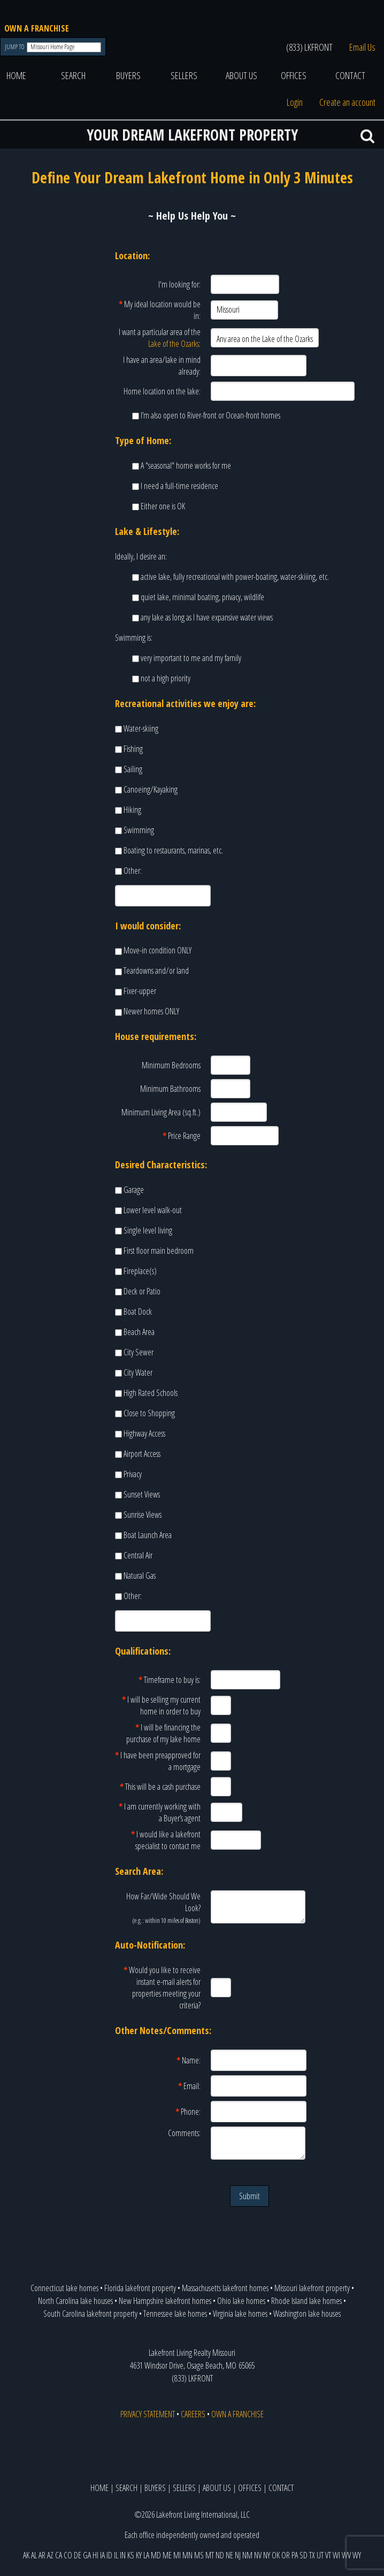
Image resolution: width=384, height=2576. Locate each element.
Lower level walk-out (153, 1210)
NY (266, 2555)
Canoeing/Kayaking (151, 789)
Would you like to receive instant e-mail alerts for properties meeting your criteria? (162, 1987)
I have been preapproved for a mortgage (158, 1761)
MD (156, 2555)
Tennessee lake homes (175, 2313)
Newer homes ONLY (151, 1011)
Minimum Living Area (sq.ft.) (161, 1112)
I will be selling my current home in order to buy (161, 1705)
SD (303, 2555)
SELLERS (184, 75)
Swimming (139, 830)
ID (109, 2555)
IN (123, 2555)
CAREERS (193, 2414)
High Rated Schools (151, 1393)
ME (167, 2555)
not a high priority (165, 678)
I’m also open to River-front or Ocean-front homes (210, 415)
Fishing (133, 749)
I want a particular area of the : (160, 338)
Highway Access (144, 1433)
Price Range (182, 1136)
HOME (16, 75)
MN (187, 2555)
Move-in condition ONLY (157, 950)
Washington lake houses (307, 2313)
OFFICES (293, 75)
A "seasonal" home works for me (186, 465)
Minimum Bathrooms (170, 1089)
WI (336, 2555)
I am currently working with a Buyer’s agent (160, 1812)
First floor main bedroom (159, 1250)
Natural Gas (140, 1575)
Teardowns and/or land (156, 970)
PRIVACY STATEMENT (147, 2414)
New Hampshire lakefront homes (165, 2301)
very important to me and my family (191, 658)
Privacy (133, 1474)
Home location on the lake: (162, 391)
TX (312, 2555)
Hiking (132, 810)
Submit (249, 2196)
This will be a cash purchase (160, 1787)
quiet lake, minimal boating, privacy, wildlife (202, 597)
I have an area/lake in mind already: (162, 365)
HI (95, 2555)
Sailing (133, 769)
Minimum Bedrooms (171, 1065)
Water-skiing (141, 728)
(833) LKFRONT (309, 47)
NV (258, 2555)
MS (199, 2555)
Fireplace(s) (140, 1271)
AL (34, 2555)
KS (130, 2555)
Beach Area (139, 1332)
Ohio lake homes (241, 2301)
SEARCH (73, 75)
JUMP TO (15, 46)
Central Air (138, 1555)
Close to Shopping (149, 1413)
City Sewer (138, 1352)
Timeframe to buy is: (170, 1680)
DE (77, 2555)
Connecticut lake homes (64, 2288)
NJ (238, 2555)
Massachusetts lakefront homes (225, 2288)
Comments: (184, 2133)
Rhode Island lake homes (306, 2301)
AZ (50, 2555)
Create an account (347, 102)
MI (177, 2555)
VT (328, 2555)
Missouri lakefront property (312, 2288)
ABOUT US (241, 75)
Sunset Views (142, 1494)
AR (42, 2555)
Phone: (188, 2111)
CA (58, 2555)
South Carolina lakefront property (90, 2313)
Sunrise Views (143, 1514)
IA (102, 2555)
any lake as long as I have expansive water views (207, 617)
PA (294, 2555)
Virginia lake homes (240, 2313)
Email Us (362, 47)
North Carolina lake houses (75, 2301)
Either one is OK (163, 506)
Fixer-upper (140, 991)
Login (295, 102)
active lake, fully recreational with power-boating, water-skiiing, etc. (235, 577)
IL (116, 2555)
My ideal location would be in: (160, 310)
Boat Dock (138, 1311)
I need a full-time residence (179, 486)
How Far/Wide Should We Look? (163, 1907)
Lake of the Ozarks (173, 344)
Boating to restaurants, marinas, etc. (173, 850)
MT (209, 2555)
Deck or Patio (142, 1291)
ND (220, 2555)
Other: (133, 870)
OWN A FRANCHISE (36, 28)
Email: (189, 2086)
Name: (188, 2060)
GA (87, 2555)
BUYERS (128, 75)
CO (68, 2555)
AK (26, 2555)
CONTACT (350, 75)
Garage (134, 1190)
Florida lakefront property (140, 2288)
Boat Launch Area (148, 1535)
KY (139, 2555)
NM (247, 2555)
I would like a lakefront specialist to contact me (166, 1840)
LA (146, 2555)
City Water (138, 1372)
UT (320, 2555)
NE (229, 2555)
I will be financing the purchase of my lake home (163, 1733)
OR (285, 2555)
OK (276, 2555)
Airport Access (142, 1454)
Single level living (148, 1230)
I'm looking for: (179, 284)
